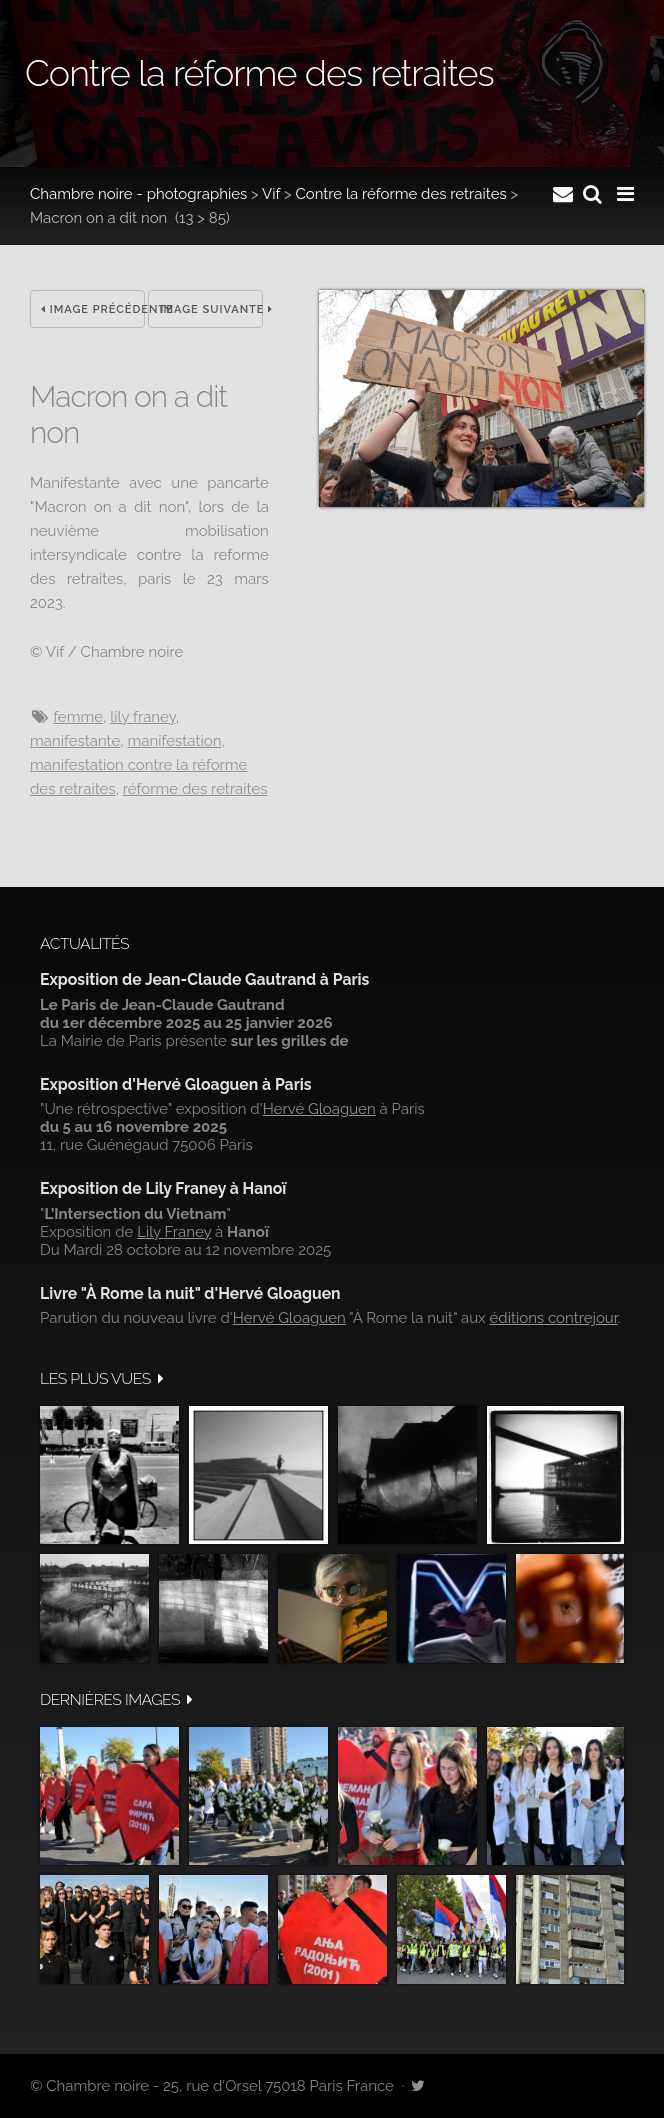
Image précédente (93, 309)
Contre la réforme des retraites (400, 194)
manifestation (175, 741)
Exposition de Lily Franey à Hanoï (163, 1188)
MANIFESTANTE (75, 741)
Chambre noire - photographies (138, 194)
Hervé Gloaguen (319, 1109)
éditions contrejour (554, 1318)
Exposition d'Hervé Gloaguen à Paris (176, 1084)
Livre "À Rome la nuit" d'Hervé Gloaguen (190, 1293)
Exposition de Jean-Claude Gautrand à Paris (204, 979)
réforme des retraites (195, 789)
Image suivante (211, 309)
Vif (271, 194)
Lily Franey (142, 717)
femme (78, 717)
